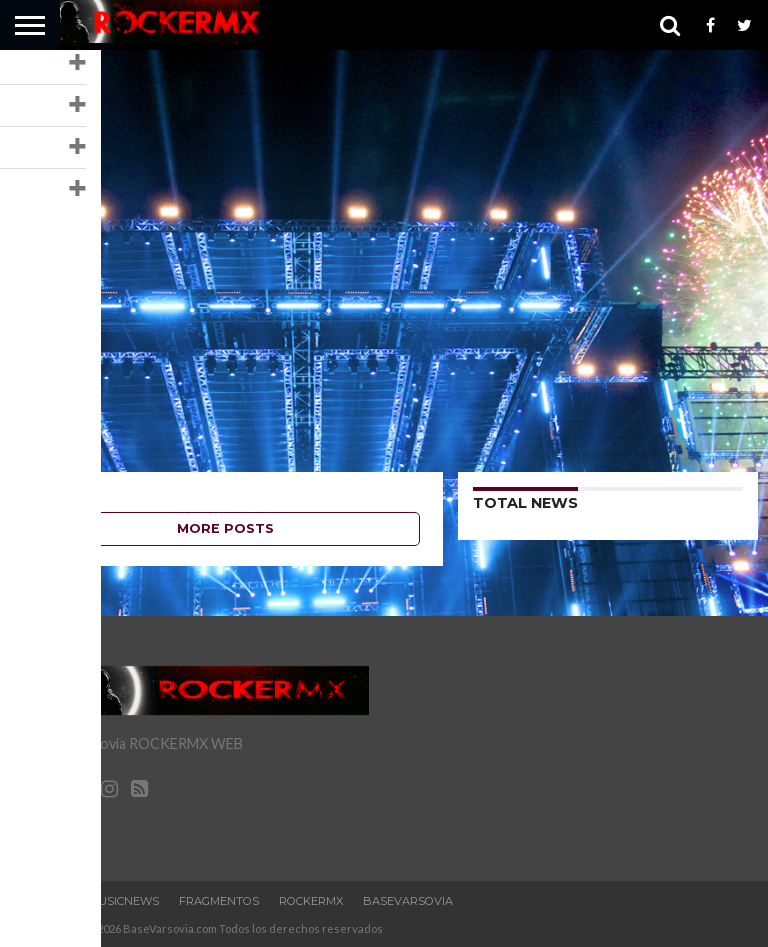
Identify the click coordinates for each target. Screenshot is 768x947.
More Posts (225, 528)
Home (50, 901)
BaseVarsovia (408, 901)
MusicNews (123, 901)
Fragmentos (219, 901)
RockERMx (311, 901)
